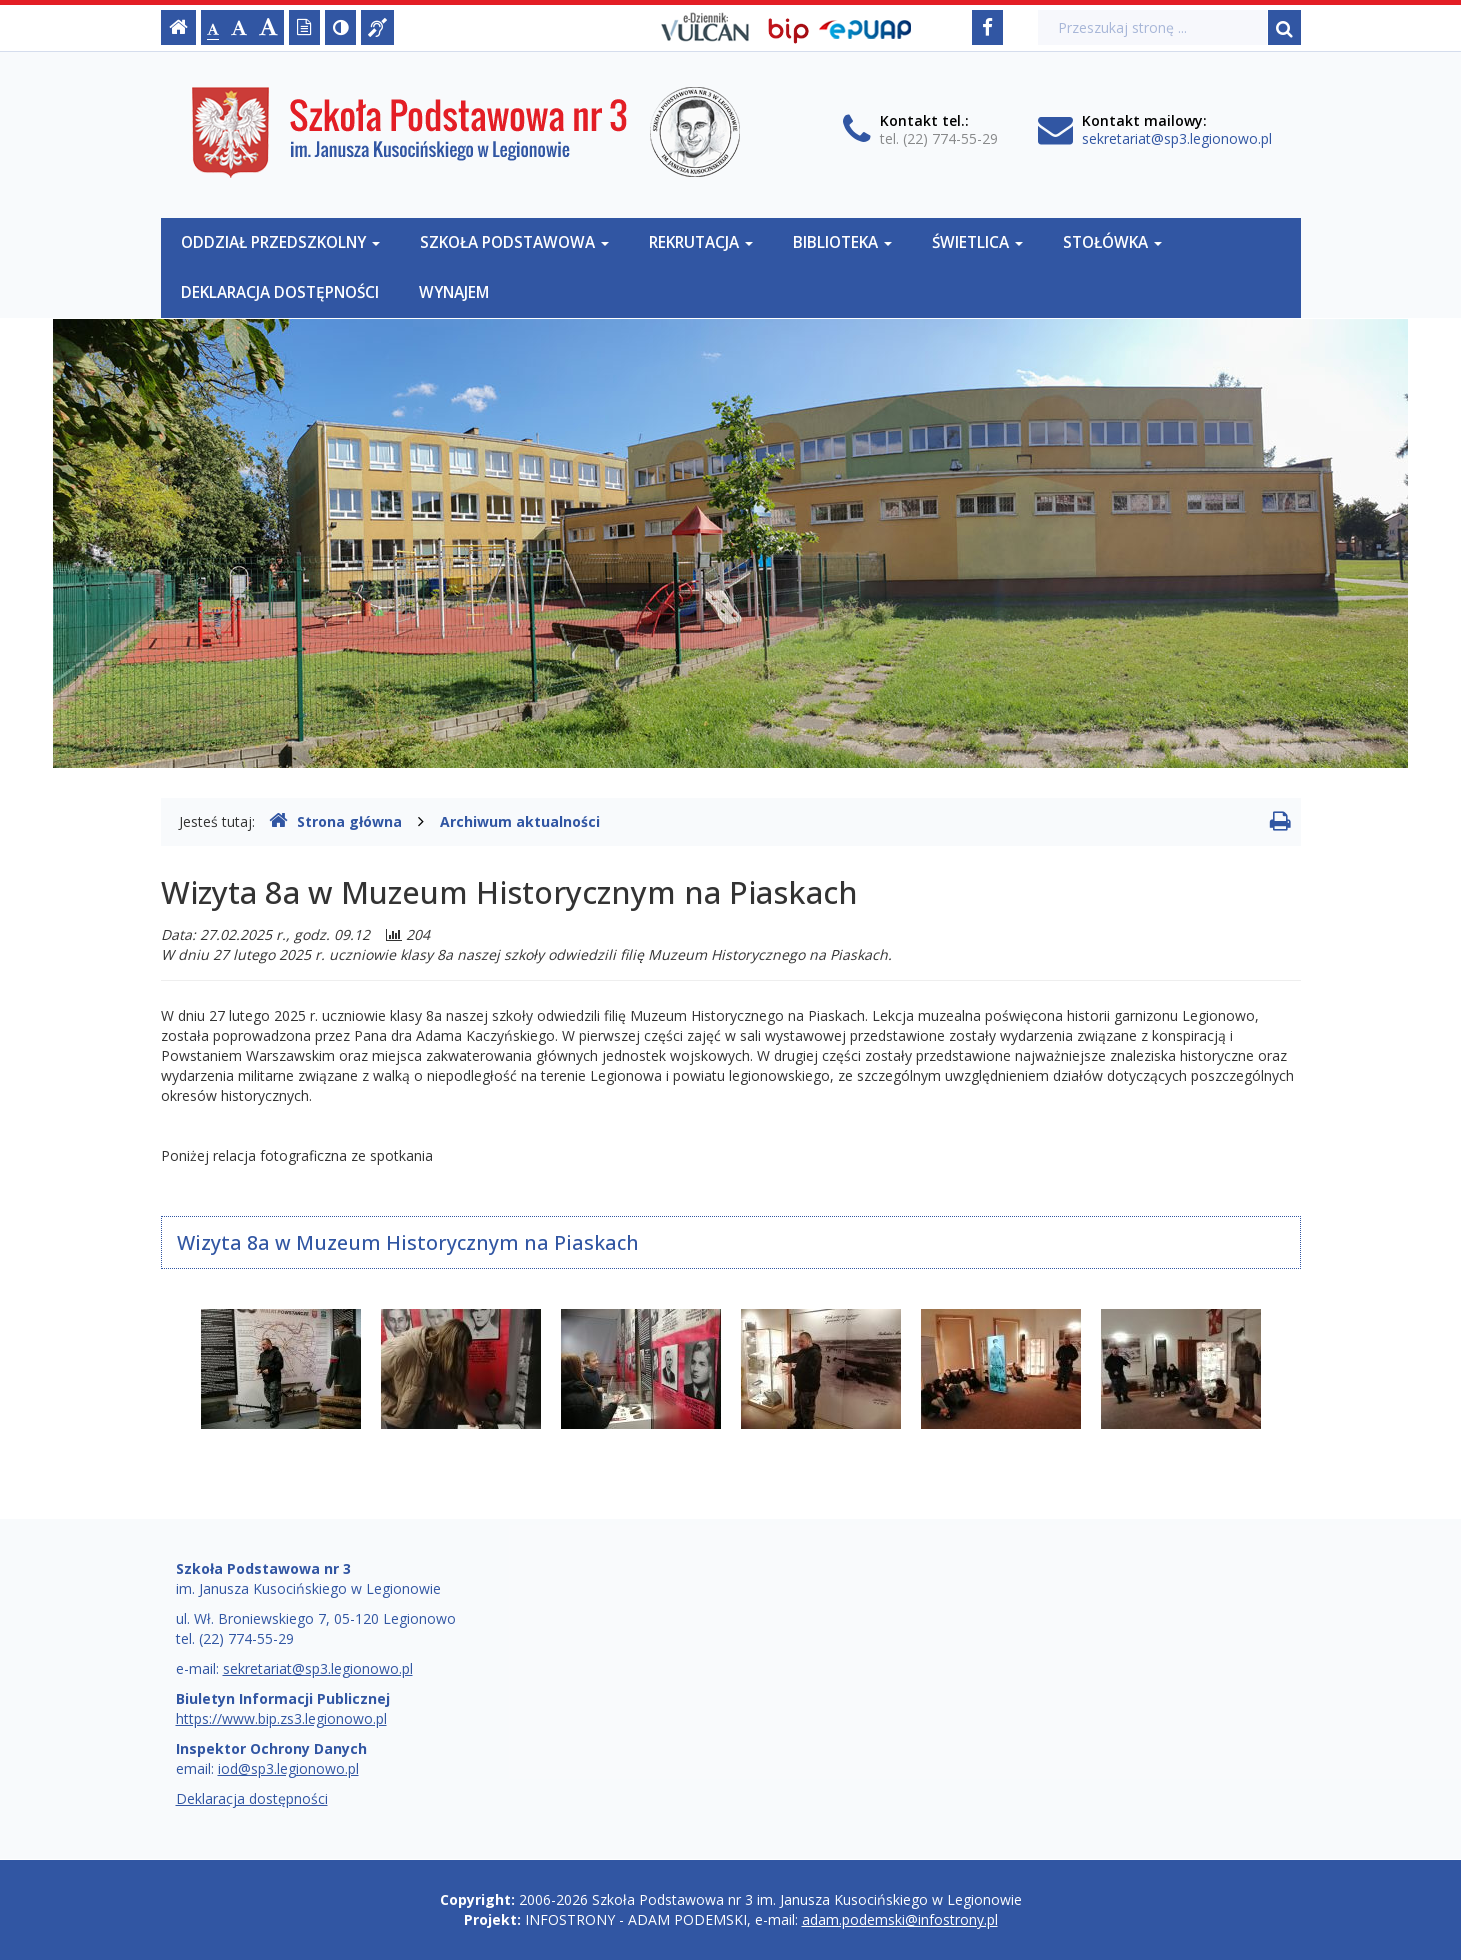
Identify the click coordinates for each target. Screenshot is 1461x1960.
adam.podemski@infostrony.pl (900, 1919)
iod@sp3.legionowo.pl (288, 1768)
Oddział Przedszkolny (280, 242)
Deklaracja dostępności (280, 292)
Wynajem (454, 292)
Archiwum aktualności (520, 821)
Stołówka (1112, 242)
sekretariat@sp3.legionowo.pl (1177, 138)
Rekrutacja (701, 242)
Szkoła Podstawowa (514, 242)
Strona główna (335, 821)
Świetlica (977, 242)
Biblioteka (842, 242)
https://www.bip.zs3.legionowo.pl (281, 1718)
